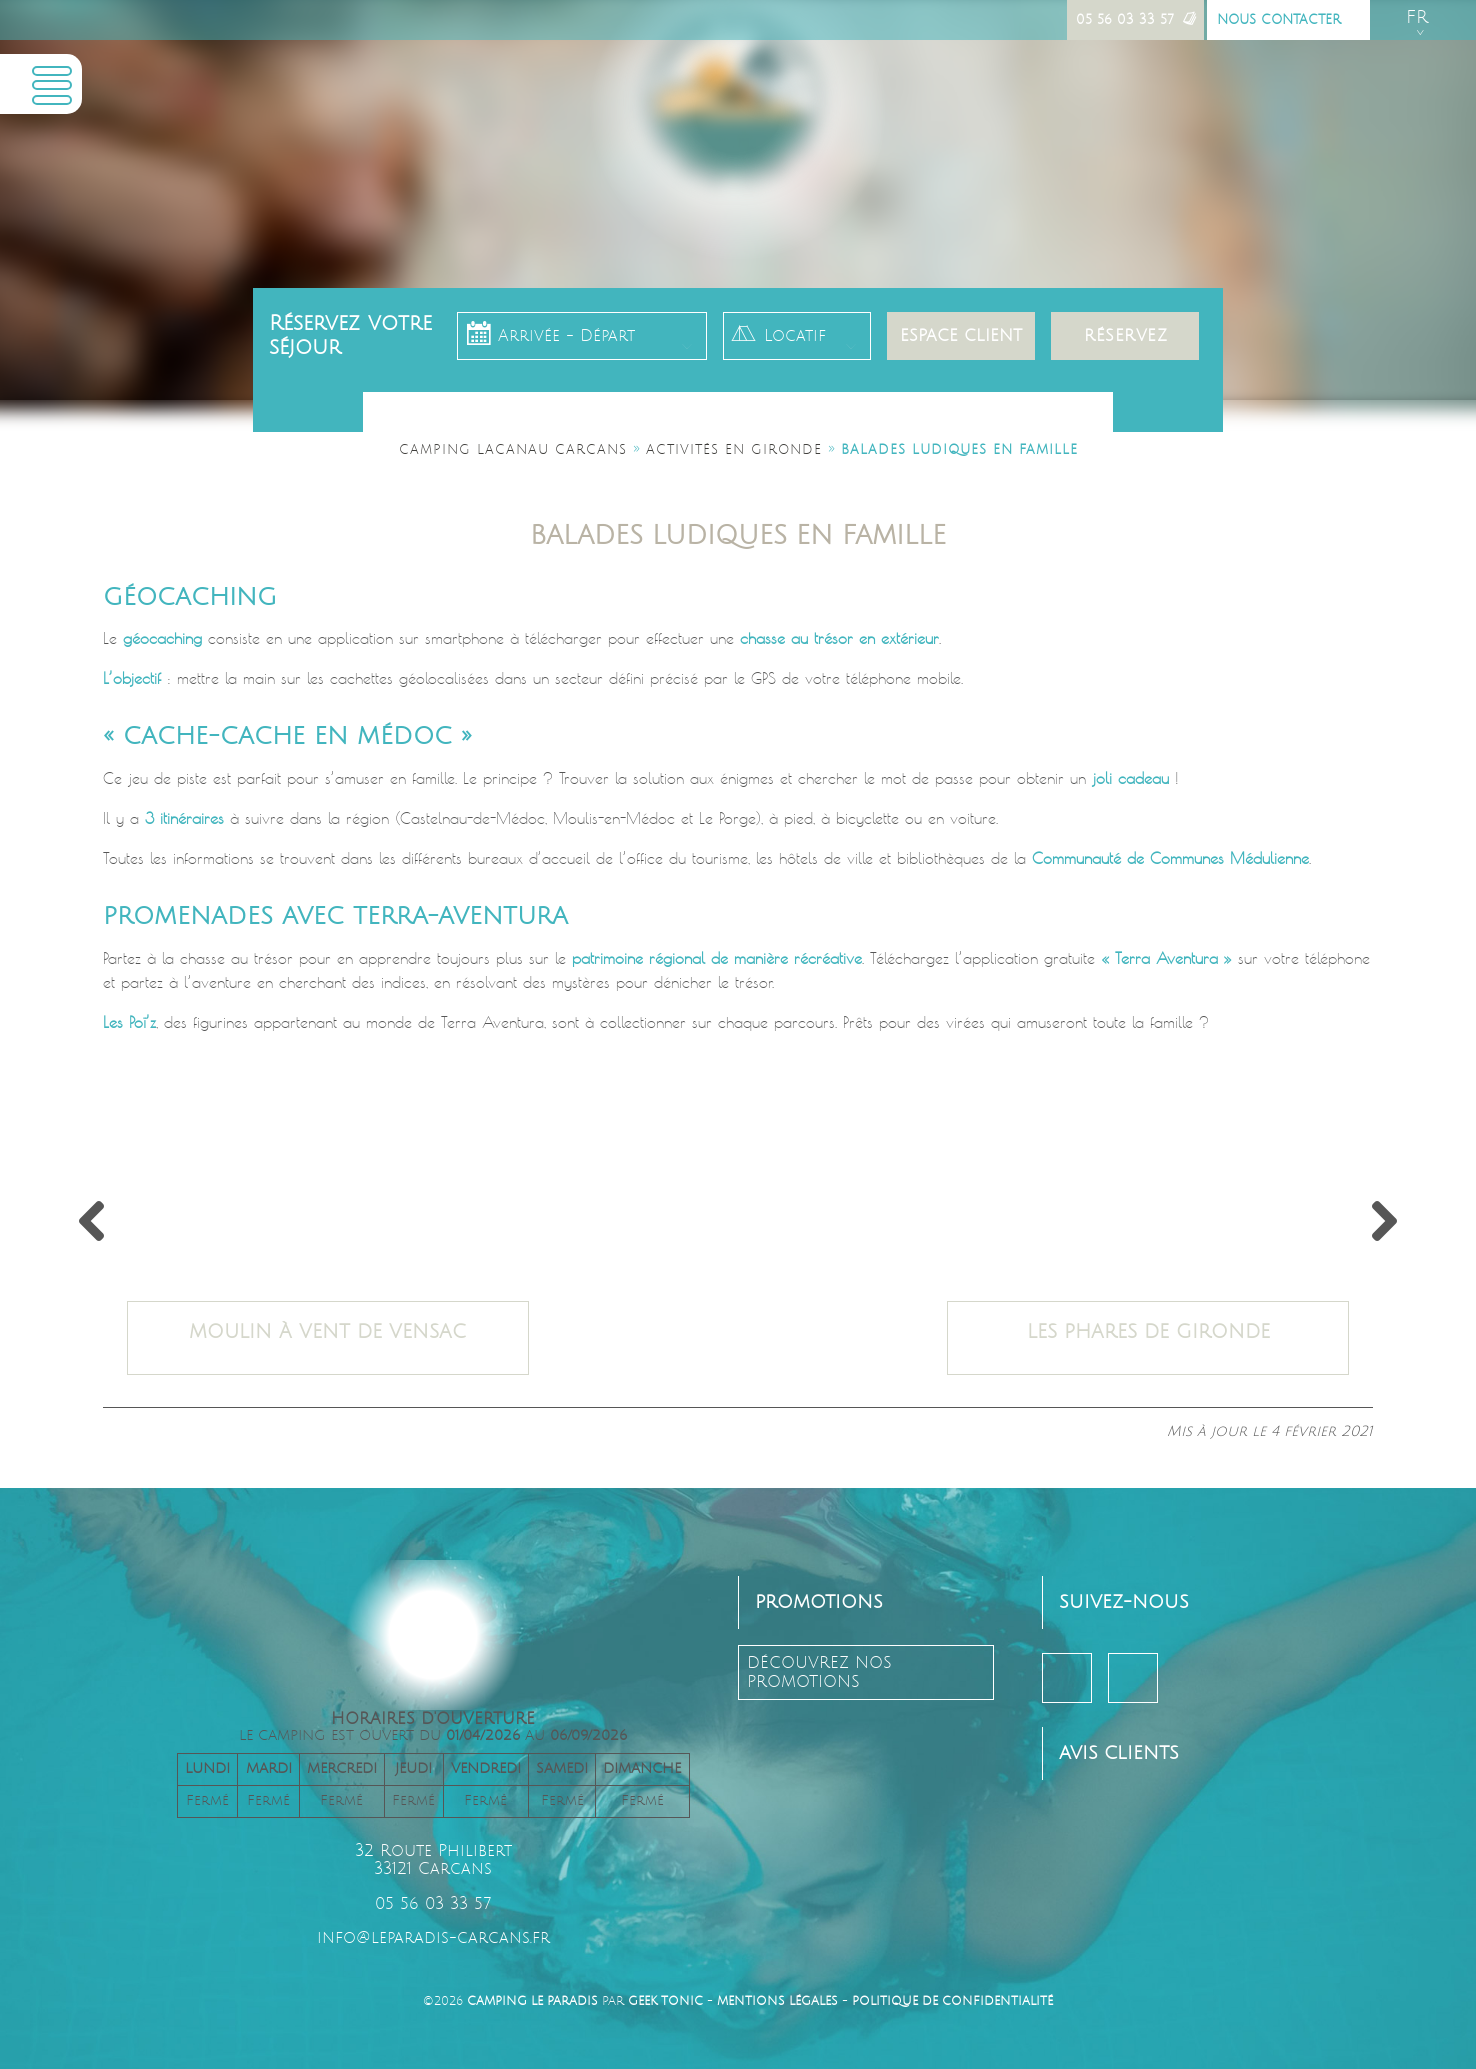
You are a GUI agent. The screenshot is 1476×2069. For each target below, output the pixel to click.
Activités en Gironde (734, 450)
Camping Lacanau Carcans (513, 450)
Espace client (961, 336)
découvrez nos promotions (819, 1672)
